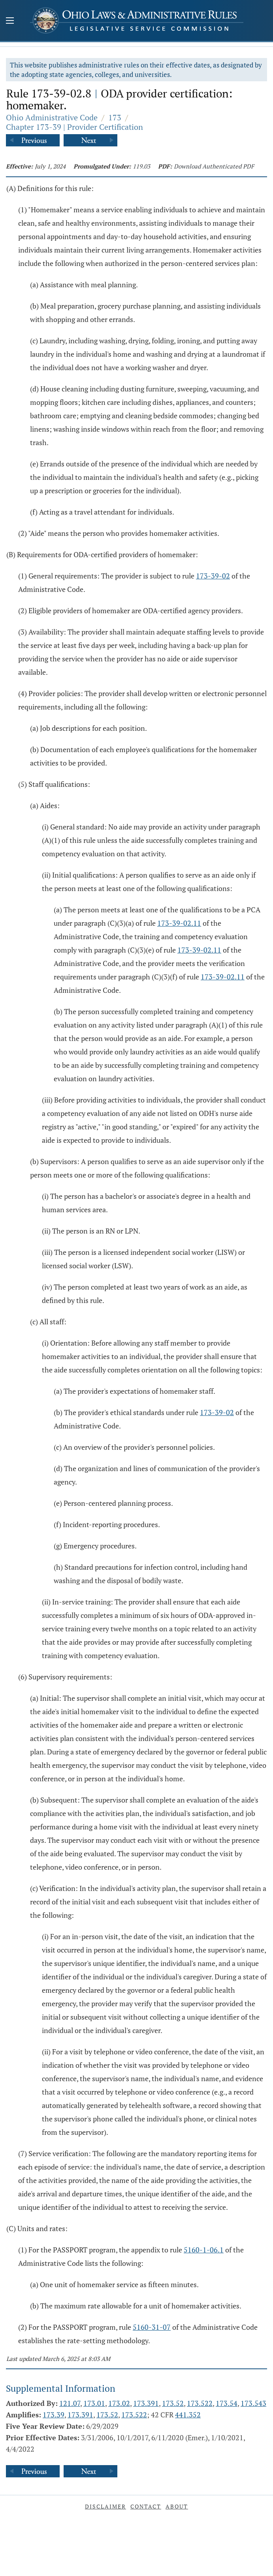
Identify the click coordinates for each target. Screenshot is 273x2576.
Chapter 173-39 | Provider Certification (74, 127)
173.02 (119, 2403)
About (177, 2506)
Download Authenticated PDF (214, 166)
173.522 (200, 2403)
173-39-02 (213, 575)
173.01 (94, 2403)
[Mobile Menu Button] (10, 21)
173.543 (253, 2403)
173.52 (173, 2403)
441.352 (188, 2414)
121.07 (69, 2403)
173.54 (226, 2403)
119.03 (141, 166)
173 (114, 117)
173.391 (146, 2403)
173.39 (53, 2414)
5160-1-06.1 (204, 2249)
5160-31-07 (152, 2327)
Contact (145, 2506)
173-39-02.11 (179, 923)
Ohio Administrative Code (52, 117)
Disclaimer (105, 2506)
